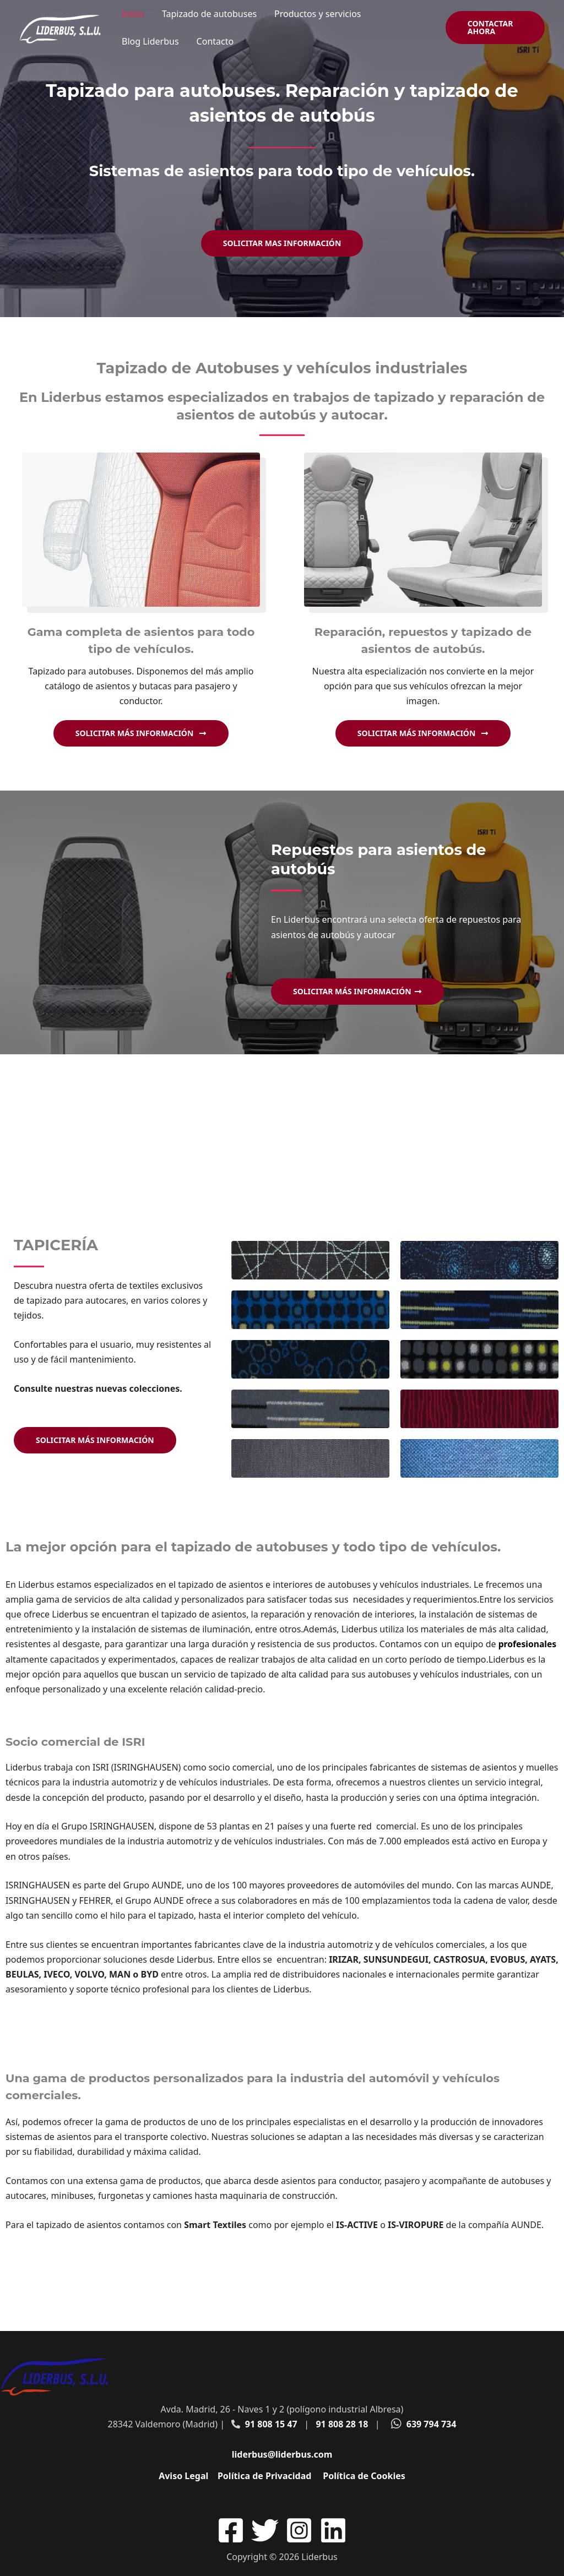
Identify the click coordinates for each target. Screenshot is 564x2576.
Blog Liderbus (150, 41)
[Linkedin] (333, 2530)
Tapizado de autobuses (209, 14)
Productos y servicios (317, 14)
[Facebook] (231, 2530)
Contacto (215, 41)
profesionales (528, 1644)
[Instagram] (299, 2530)
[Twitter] (265, 2530)
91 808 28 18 (342, 2424)
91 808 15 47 (271, 2424)
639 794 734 (431, 2424)
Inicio (133, 14)
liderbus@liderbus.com (282, 2454)
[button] (495, 27)
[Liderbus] (60, 26)
